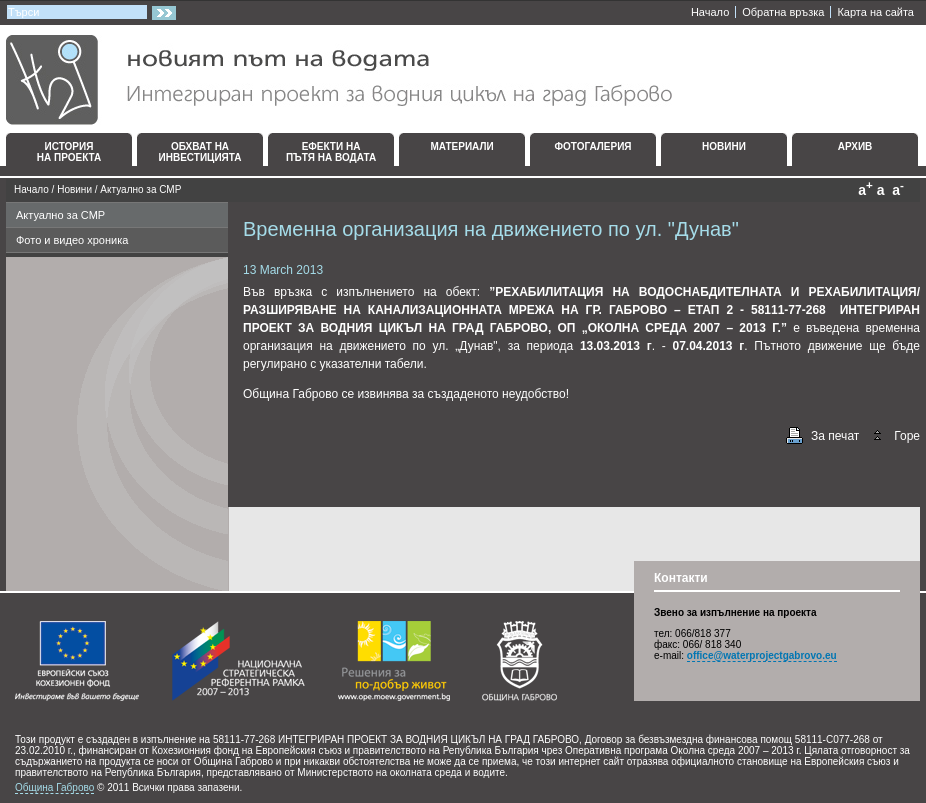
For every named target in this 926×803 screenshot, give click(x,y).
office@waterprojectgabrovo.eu (762, 655)
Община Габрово (54, 787)
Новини (74, 189)
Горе (907, 436)
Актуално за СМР (140, 189)
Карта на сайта (875, 12)
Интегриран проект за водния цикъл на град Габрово (339, 80)
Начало (710, 12)
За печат (835, 436)
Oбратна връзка (783, 12)
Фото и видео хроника (72, 240)
